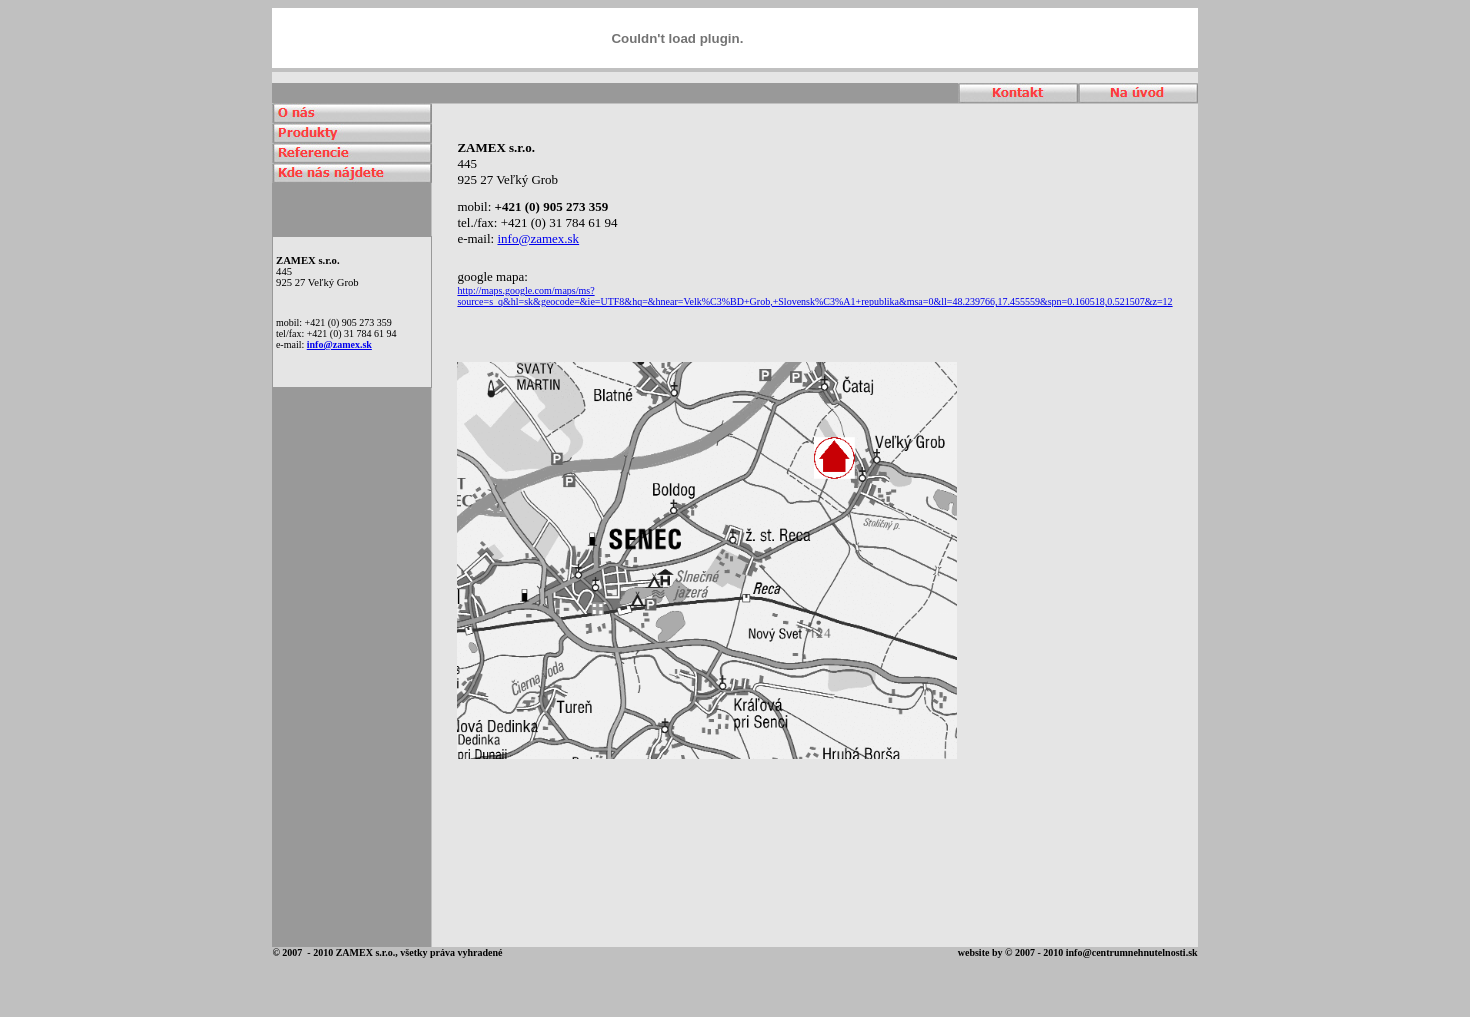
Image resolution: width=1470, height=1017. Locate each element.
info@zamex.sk (339, 344)
